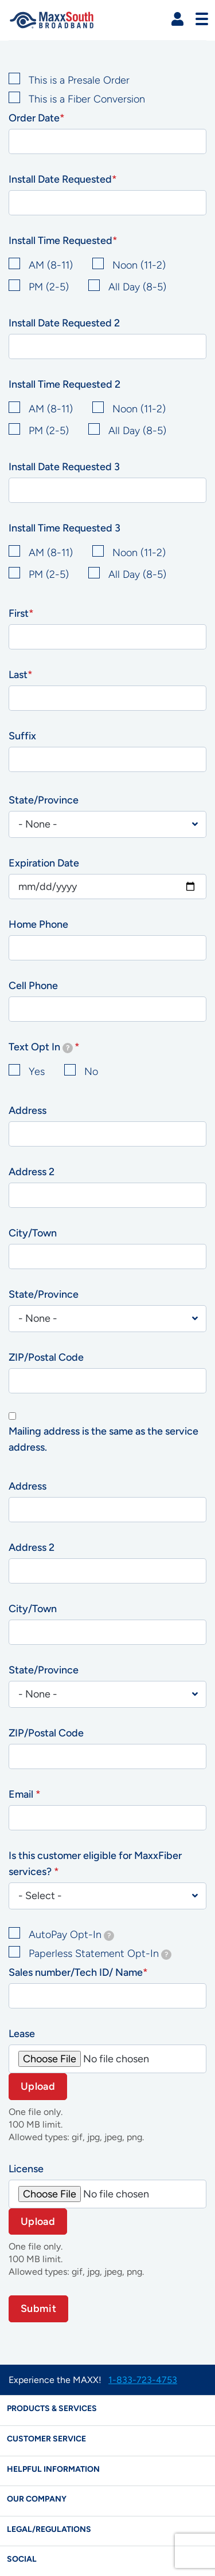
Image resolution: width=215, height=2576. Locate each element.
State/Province (44, 800)
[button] (177, 19)
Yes (37, 1071)
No (91, 1071)
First (19, 613)
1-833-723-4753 (142, 2379)
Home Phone (38, 924)
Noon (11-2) (139, 265)
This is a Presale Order (79, 80)
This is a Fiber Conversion (87, 99)
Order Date (34, 118)
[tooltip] (67, 1048)
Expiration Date (44, 863)
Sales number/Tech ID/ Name (76, 1972)
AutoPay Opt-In (71, 1934)
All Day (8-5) (137, 287)
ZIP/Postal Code (46, 1357)
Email (22, 1794)
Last (18, 674)
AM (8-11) (51, 265)
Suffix (22, 736)
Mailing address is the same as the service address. (103, 1439)
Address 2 (31, 1171)
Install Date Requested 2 (64, 323)
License (26, 2169)
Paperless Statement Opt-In (100, 1953)
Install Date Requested (60, 179)
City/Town (33, 1233)
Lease (22, 2033)
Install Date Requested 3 (64, 466)
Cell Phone (33, 985)
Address (27, 1110)
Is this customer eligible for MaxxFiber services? (95, 1863)
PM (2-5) (49, 287)
